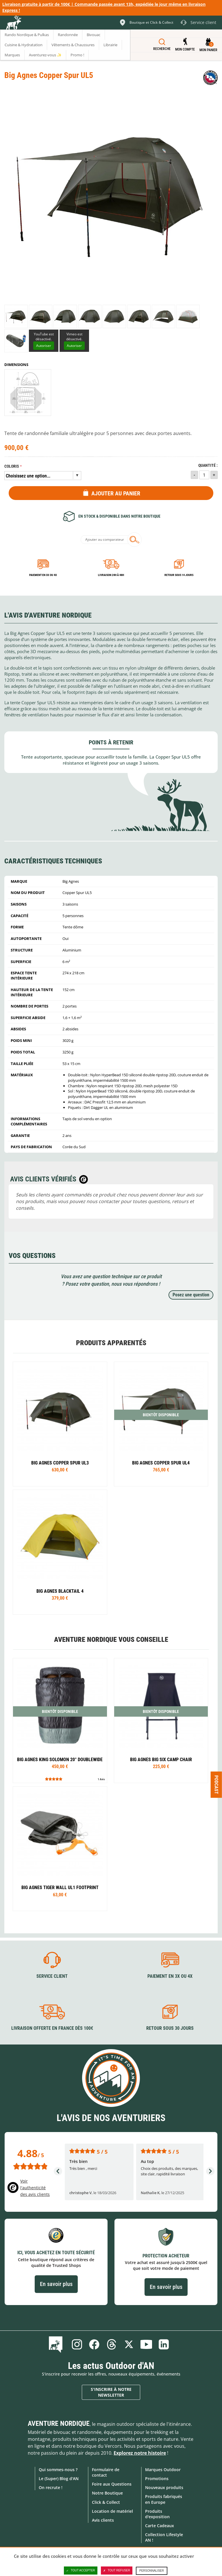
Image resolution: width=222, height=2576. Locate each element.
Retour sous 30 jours (170, 2028)
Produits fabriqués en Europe (163, 2499)
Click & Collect (106, 2502)
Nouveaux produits (164, 2487)
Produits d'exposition (157, 2513)
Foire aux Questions (112, 2484)
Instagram (77, 2344)
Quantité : (208, 465)
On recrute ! (50, 2487)
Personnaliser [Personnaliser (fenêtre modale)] (151, 2570)
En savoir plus (56, 2284)
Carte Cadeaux (159, 2525)
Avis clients (103, 2520)
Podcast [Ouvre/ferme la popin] (216, 1784)
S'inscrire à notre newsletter (111, 2392)
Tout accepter (80, 2570)
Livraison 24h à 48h (111, 575)
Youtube (146, 2344)
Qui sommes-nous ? (58, 2469)
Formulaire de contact (105, 2472)
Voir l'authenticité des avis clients (35, 2187)
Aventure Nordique (59, 2423)
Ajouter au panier (115, 493)
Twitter (129, 2344)
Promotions (157, 2478)
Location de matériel (112, 2511)
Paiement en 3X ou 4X (43, 575)
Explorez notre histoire (140, 2453)
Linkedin (163, 2344)
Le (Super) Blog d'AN (59, 2478)
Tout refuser (116, 2570)
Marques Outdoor (163, 2469)
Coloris (11, 466)
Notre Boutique (107, 2493)
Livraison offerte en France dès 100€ (52, 2028)
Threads (111, 2344)
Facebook (94, 2344)
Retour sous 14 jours (178, 575)
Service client (52, 1976)
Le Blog (57, 2344)
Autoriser (43, 345)
